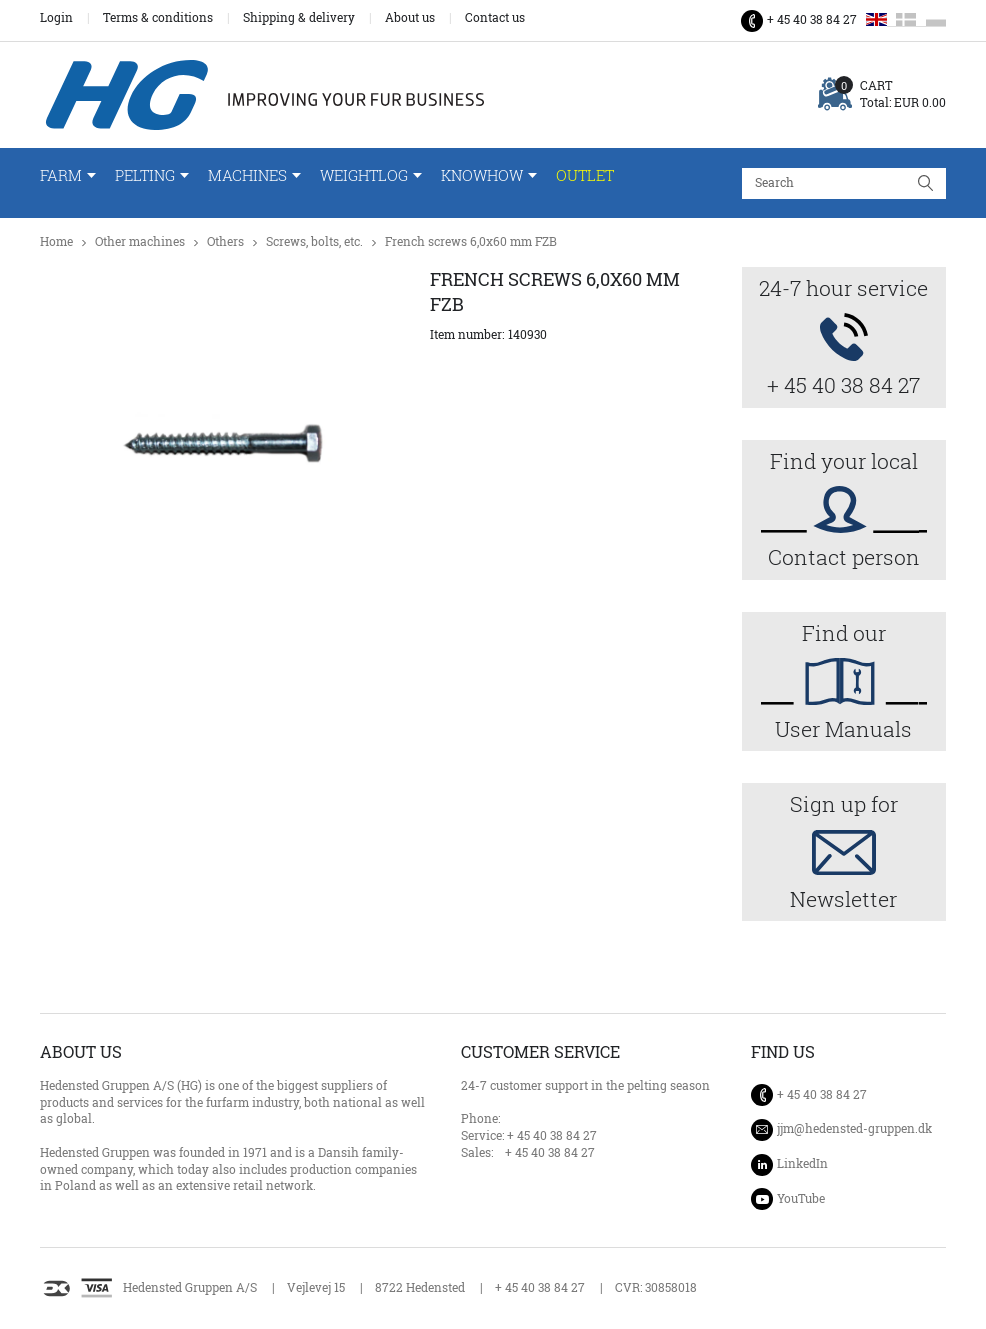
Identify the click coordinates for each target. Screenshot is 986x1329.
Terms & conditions (158, 18)
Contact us (495, 18)
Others (225, 241)
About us (410, 18)
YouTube (801, 1198)
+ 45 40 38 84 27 (812, 19)
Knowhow (482, 175)
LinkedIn (802, 1163)
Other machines (140, 241)
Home (56, 241)
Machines (247, 175)
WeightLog (364, 175)
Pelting (145, 175)
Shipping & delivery (299, 18)
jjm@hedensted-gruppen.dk (854, 1129)
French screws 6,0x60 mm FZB (471, 241)
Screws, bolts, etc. (314, 241)
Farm (61, 175)
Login (56, 18)
